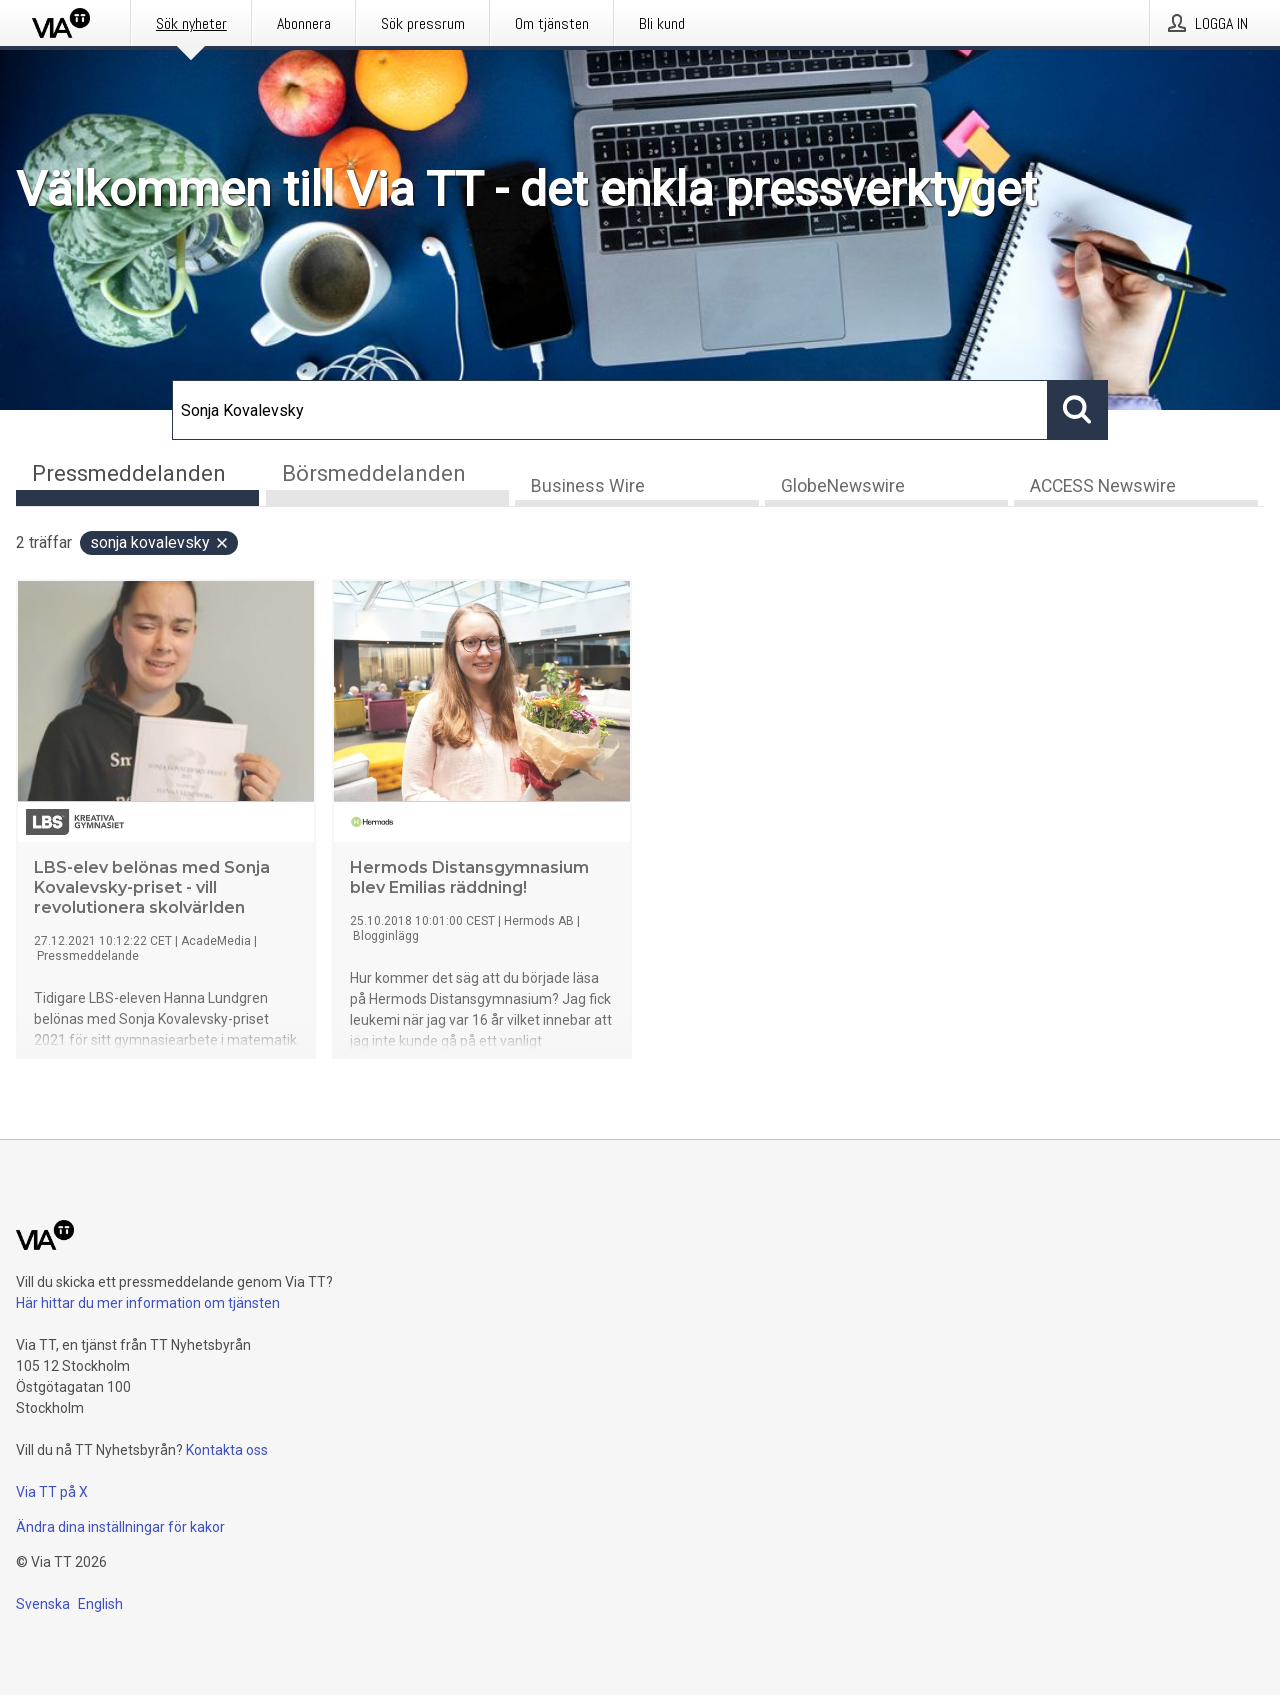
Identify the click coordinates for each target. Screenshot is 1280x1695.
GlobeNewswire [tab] (843, 486)
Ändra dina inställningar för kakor (120, 1527)
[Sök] (610, 410)
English (100, 1604)
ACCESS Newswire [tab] (1103, 486)
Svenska (43, 1604)
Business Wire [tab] (588, 486)
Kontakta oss (227, 1450)
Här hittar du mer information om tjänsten (148, 1303)
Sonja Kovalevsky (160, 542)
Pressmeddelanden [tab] (129, 473)
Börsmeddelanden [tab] (374, 473)
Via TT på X (52, 1492)
